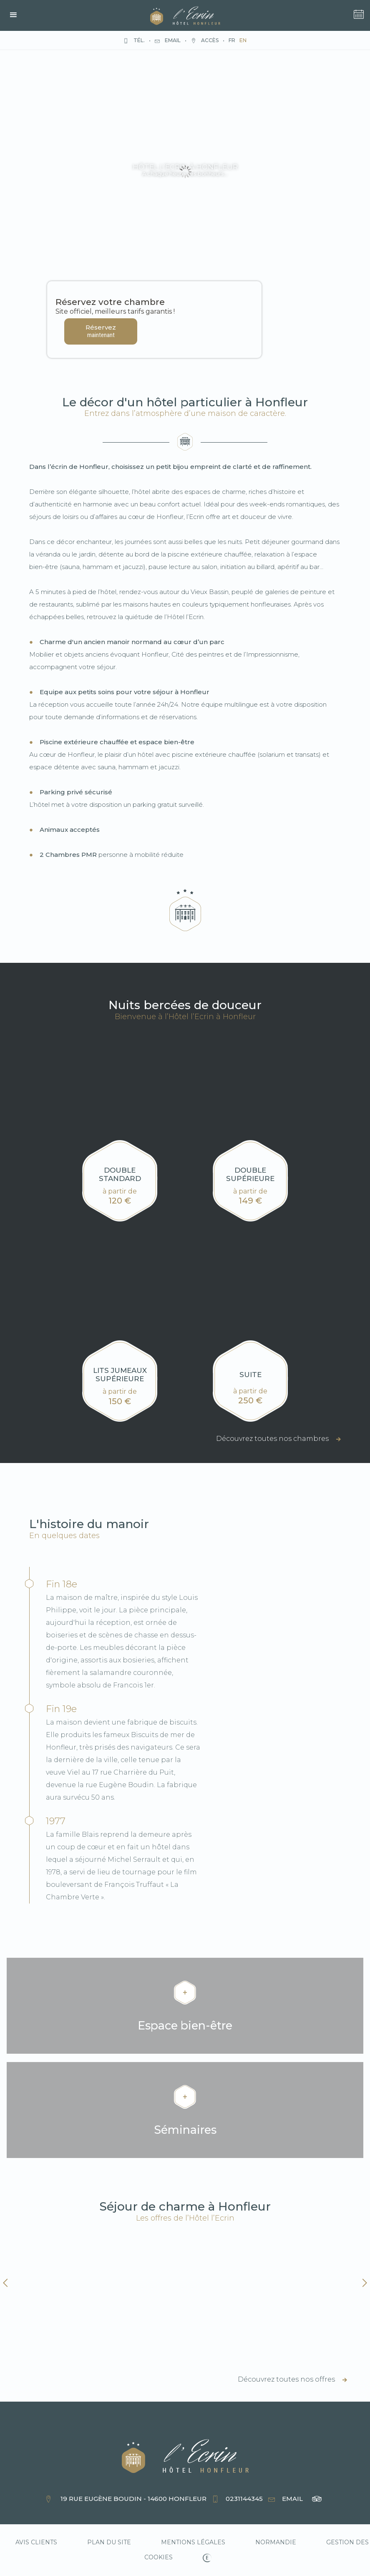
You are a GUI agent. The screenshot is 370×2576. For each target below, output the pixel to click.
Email (168, 40)
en (243, 40)
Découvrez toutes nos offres (292, 2379)
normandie (275, 2542)
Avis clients (36, 2542)
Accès (205, 40)
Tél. (134, 40)
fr (232, 40)
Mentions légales (193, 2542)
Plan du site (109, 2542)
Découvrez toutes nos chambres (278, 1439)
